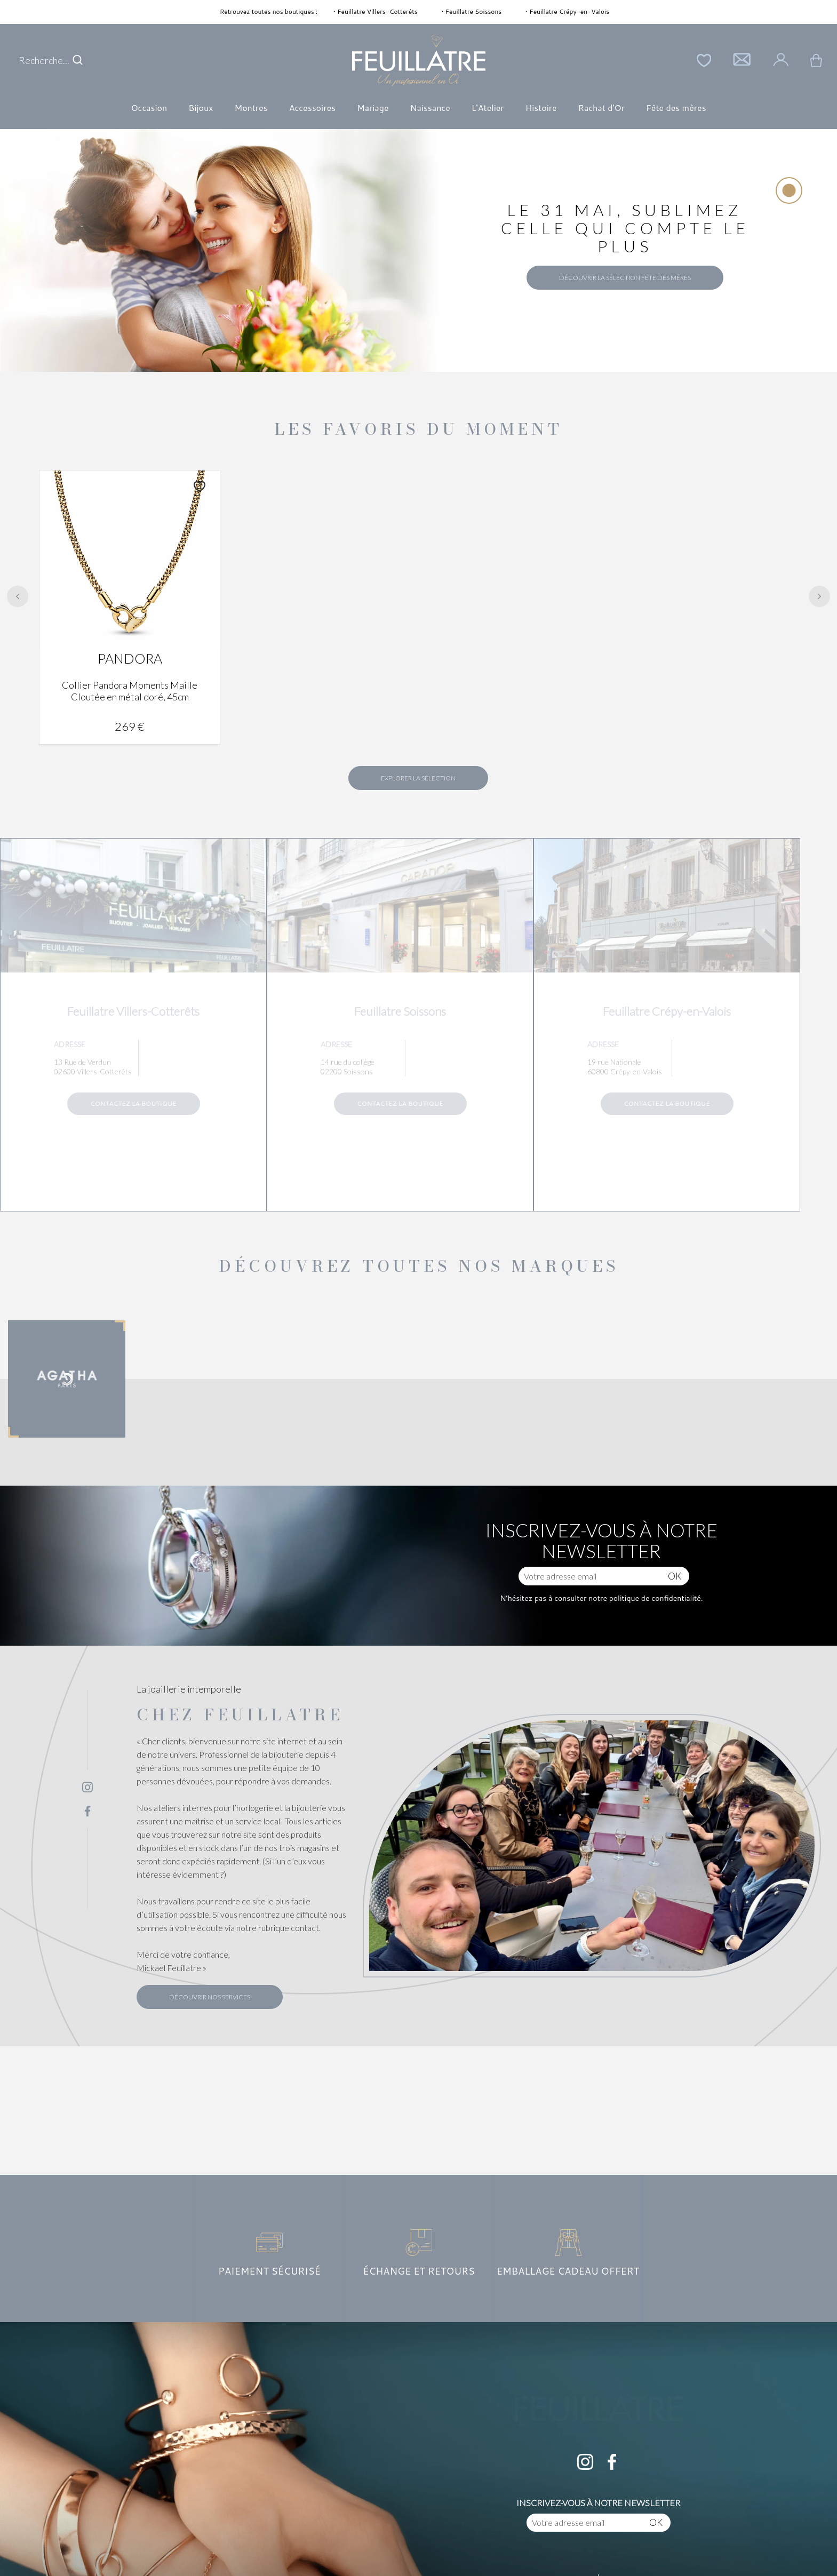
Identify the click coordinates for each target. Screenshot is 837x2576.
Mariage (373, 107)
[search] (77, 60)
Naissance (430, 107)
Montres (250, 107)
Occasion (149, 107)
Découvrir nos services (209, 1997)
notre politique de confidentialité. (644, 1598)
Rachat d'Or (601, 107)
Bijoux (200, 107)
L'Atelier (488, 107)
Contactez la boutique (133, 1103)
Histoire (541, 107)
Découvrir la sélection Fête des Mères (625, 278)
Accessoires (312, 107)
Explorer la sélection (418, 778)
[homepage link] (418, 60)
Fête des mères (676, 107)
